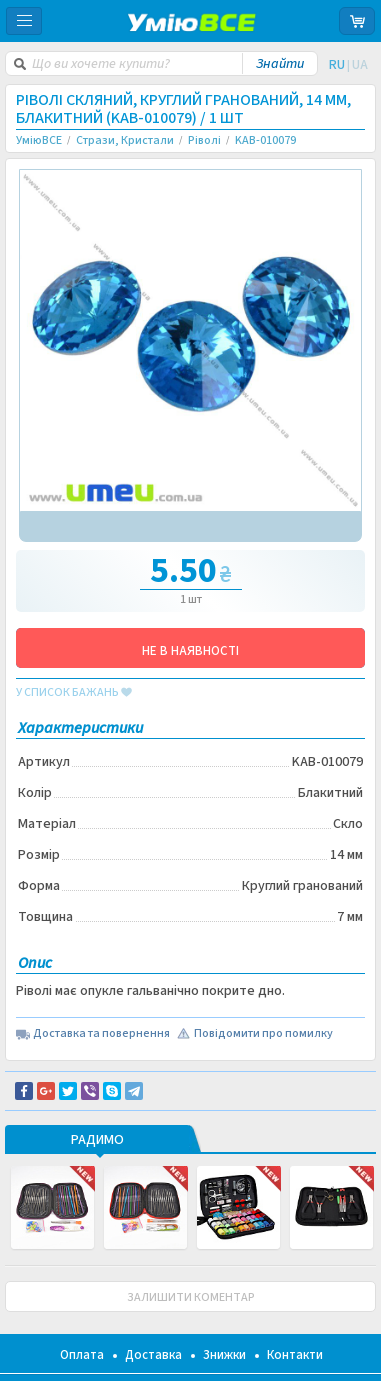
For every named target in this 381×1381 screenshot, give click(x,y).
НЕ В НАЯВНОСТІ (190, 651)
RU (337, 65)
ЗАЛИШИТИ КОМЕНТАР (191, 1297)
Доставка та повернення (101, 1034)
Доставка (153, 1355)
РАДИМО (97, 1141)
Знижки (224, 1355)
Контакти (295, 1355)
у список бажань (74, 693)
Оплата (82, 1355)
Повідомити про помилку (263, 1034)
